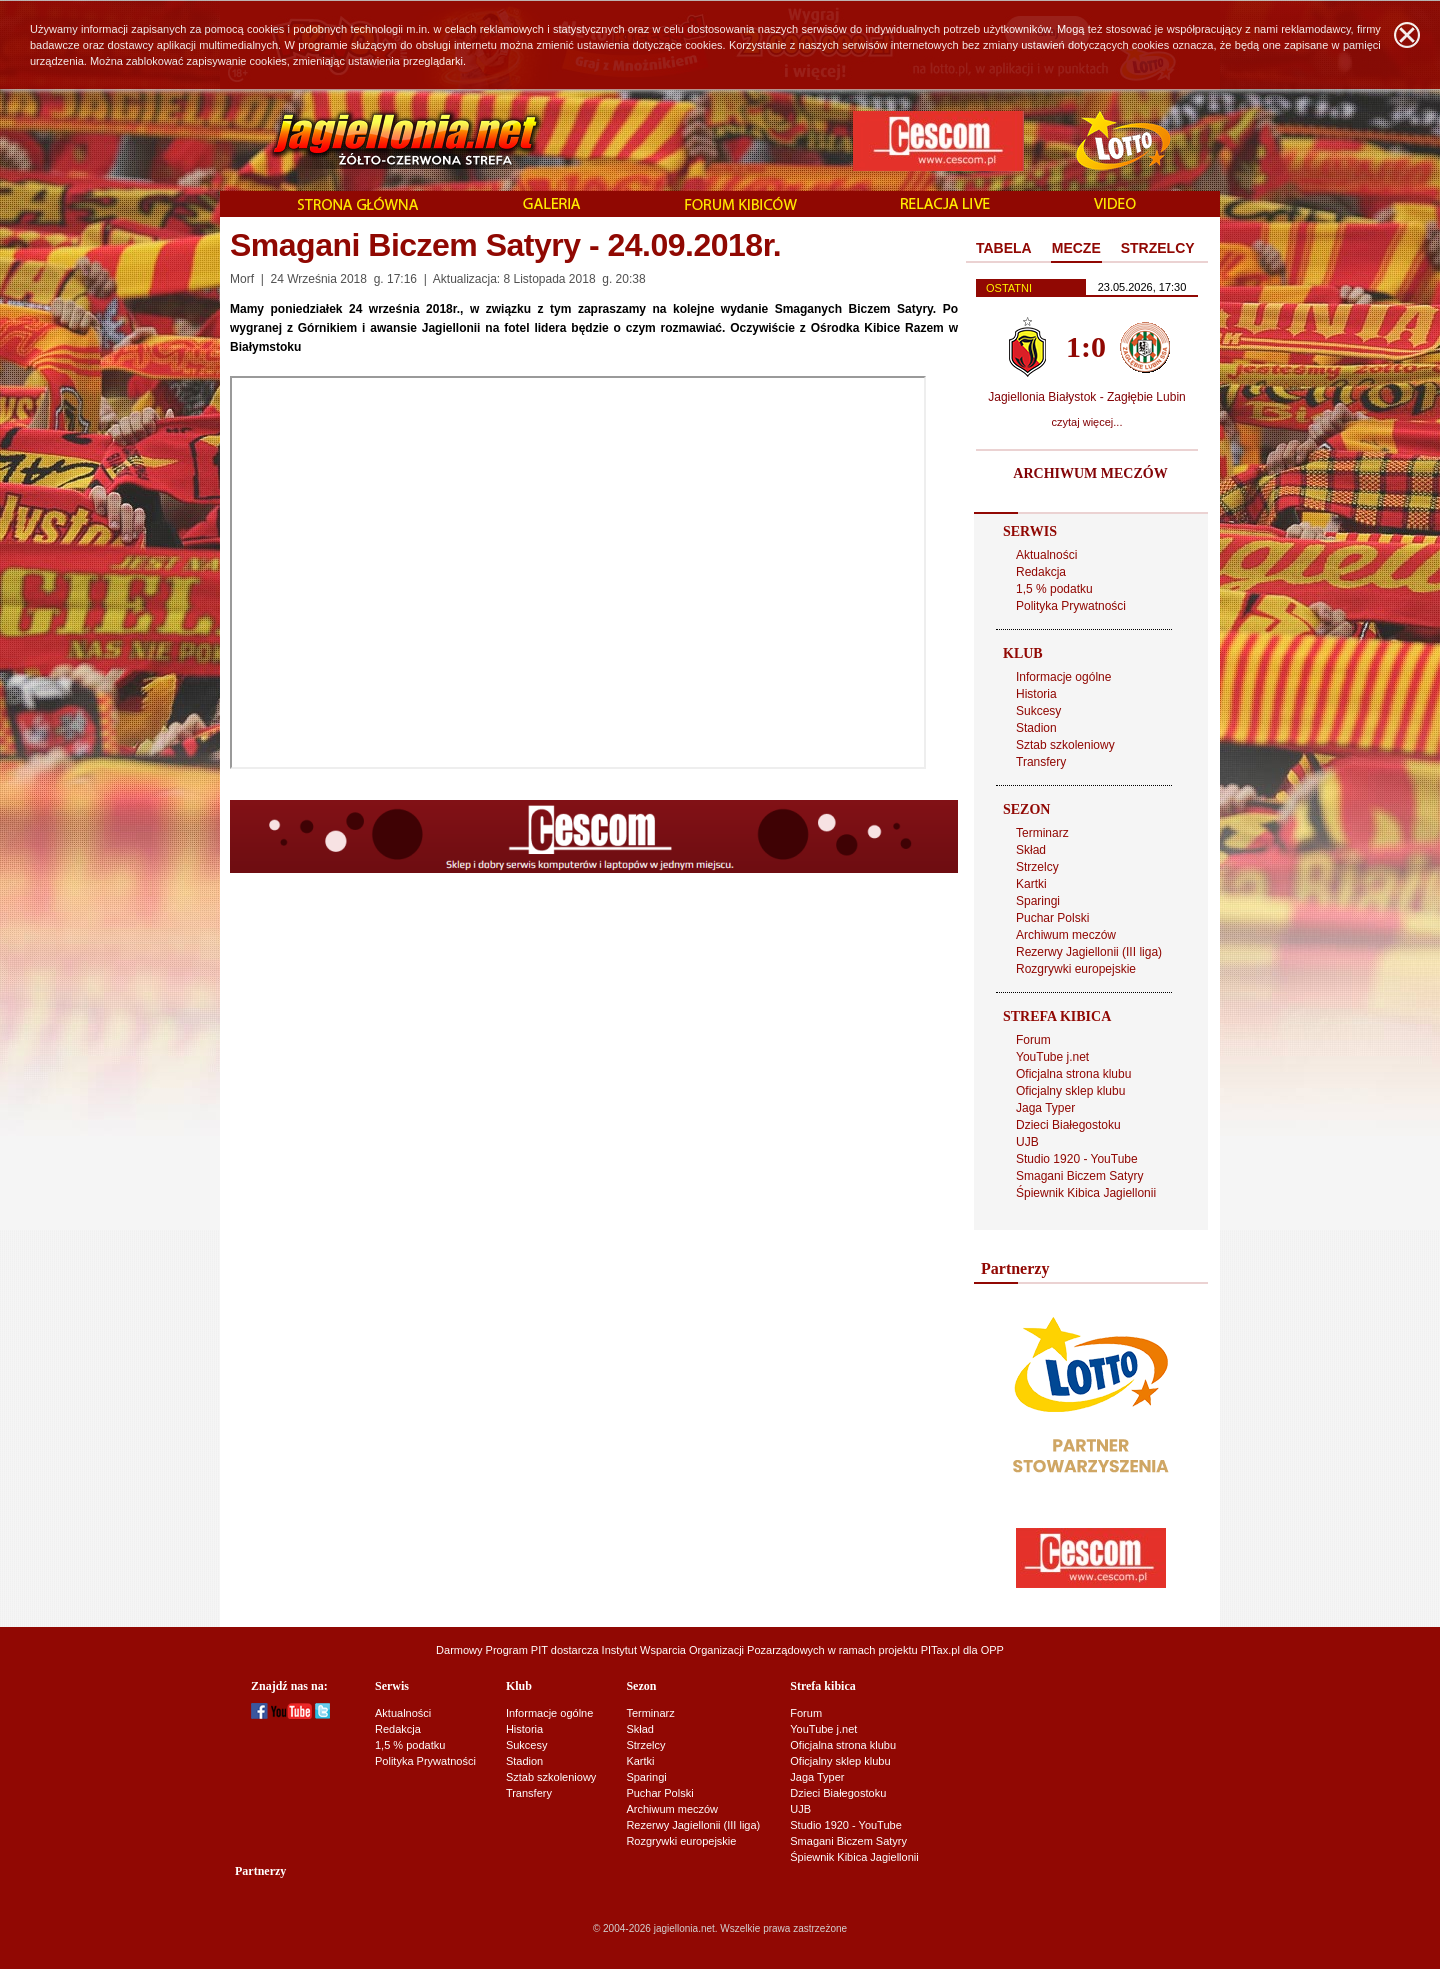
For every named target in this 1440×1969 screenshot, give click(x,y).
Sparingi (1038, 901)
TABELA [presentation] (1004, 248)
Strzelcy (1037, 867)
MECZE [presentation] (1076, 248)
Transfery (1041, 762)
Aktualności (1046, 555)
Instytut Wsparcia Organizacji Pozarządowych (713, 1650)
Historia (1036, 694)
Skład (1031, 850)
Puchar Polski (1052, 918)
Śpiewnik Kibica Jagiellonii (1086, 1193)
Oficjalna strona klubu (1073, 1074)
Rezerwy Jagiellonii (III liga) (1089, 952)
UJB (1027, 1142)
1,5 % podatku (1054, 589)
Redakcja (1041, 572)
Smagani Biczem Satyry (1079, 1176)
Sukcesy (1038, 711)
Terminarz (1042, 833)
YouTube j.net (1052, 1057)
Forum (1033, 1040)
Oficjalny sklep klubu (1070, 1091)
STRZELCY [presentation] (1158, 248)
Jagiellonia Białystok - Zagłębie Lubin (1086, 397)
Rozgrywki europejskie (1076, 969)
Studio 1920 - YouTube (1077, 1159)
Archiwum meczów (1066, 935)
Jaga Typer (1045, 1108)
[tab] (1004, 249)
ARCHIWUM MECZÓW (1090, 473)
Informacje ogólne (1063, 677)
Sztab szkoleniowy (1065, 745)
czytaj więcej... (1087, 422)
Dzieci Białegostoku (1068, 1125)
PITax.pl (940, 1650)
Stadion (1036, 728)
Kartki (1031, 884)
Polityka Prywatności (1071, 606)
